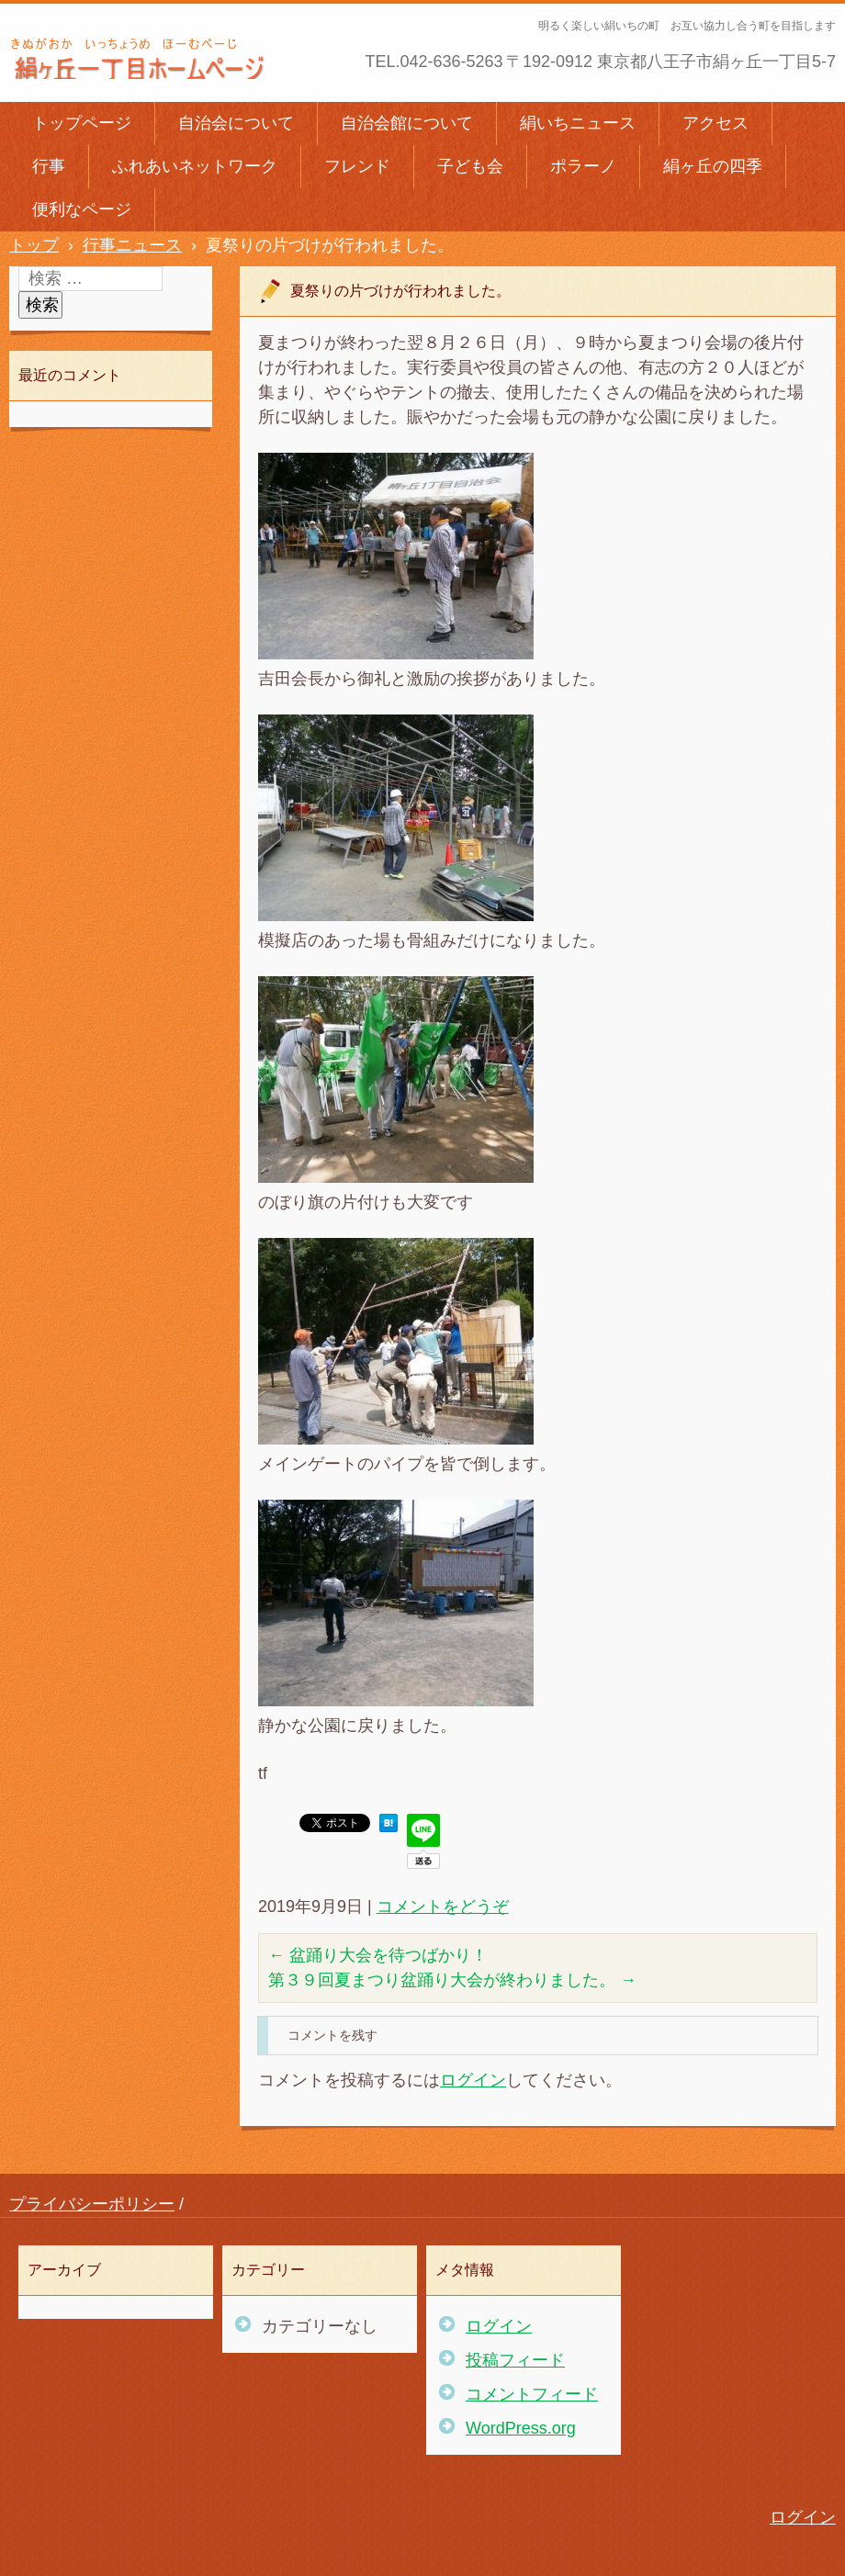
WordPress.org (521, 2428)
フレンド (357, 166)
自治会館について (407, 123)
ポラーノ (583, 166)
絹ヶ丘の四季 (712, 166)
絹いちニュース (578, 123)
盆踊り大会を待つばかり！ (378, 1955)
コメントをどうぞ (443, 1906)
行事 (48, 166)
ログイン (473, 2080)
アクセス (715, 123)
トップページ (81, 123)
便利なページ (81, 209)
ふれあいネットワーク (194, 166)
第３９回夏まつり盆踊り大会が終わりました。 (452, 1980)
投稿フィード (515, 2360)
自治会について (236, 123)
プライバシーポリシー (92, 2204)
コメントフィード (532, 2394)
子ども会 (470, 166)
